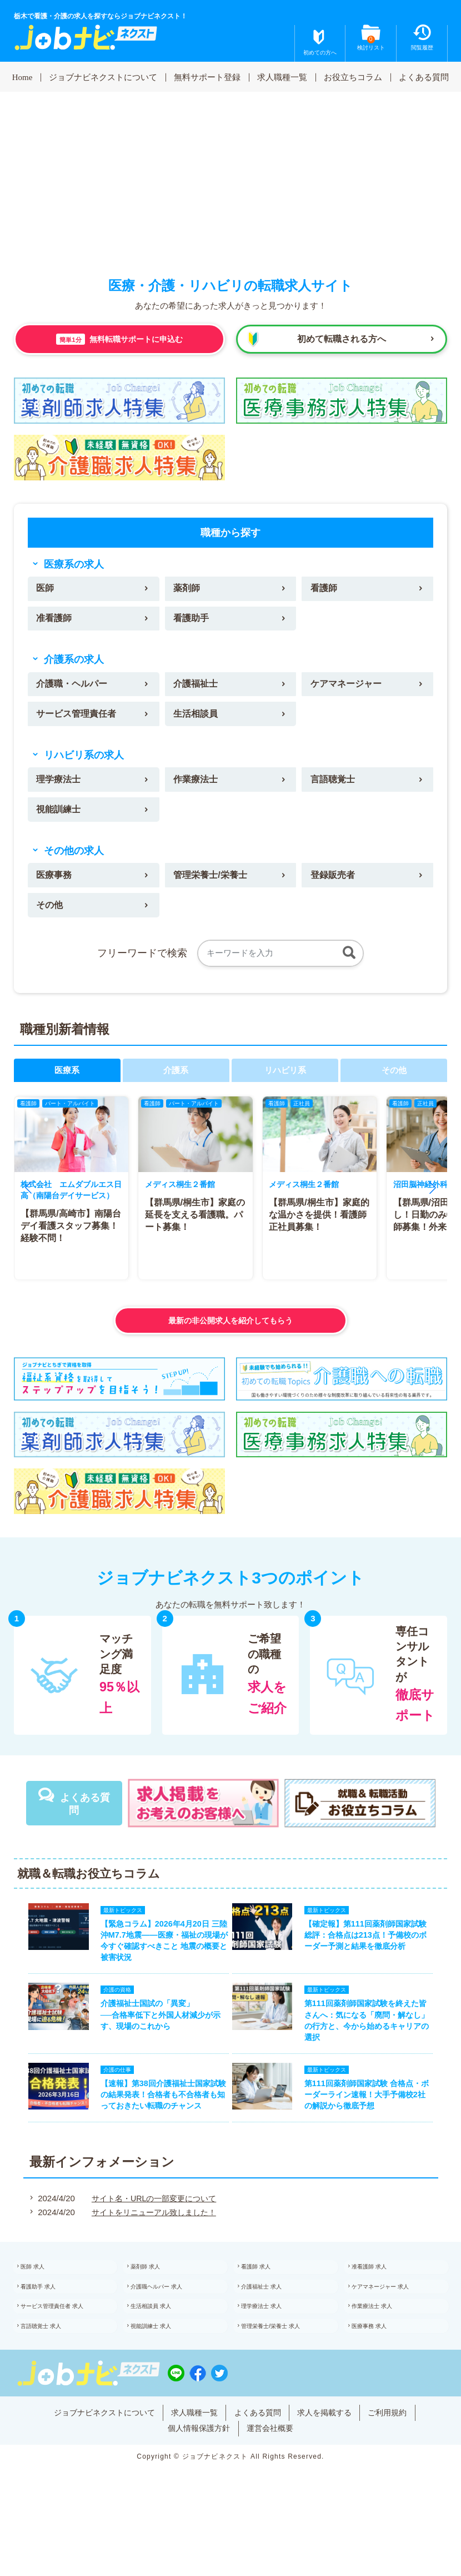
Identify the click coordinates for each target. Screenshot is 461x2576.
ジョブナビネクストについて (103, 76)
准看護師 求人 (381, 2307)
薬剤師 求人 (156, 2307)
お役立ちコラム (353, 76)
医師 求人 (43, 2307)
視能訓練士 (60, 820)
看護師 (325, 590)
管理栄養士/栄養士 (213, 888)
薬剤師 (188, 590)
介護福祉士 (197, 689)
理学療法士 (60, 788)
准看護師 (55, 621)
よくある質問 (424, 76)
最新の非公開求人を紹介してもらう (230, 1335)
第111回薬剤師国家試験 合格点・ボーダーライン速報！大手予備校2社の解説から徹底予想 (374, 2128)
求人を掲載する (331, 2463)
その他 (51, 919)
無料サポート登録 (207, 76)
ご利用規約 (398, 2463)
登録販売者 (334, 888)
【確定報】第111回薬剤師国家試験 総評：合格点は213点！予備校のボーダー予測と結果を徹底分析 (373, 1953)
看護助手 (193, 621)
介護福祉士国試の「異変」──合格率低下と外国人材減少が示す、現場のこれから (154, 2041)
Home (22, 76)
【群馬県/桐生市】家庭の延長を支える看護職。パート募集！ (194, 1230)
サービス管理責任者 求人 (66, 2354)
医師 (46, 590)
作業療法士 (197, 788)
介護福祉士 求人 (274, 2331)
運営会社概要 (273, 2479)
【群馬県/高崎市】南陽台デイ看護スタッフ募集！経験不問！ (66, 1252)
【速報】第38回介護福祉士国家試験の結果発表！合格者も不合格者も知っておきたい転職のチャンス (157, 2128)
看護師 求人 (267, 2307)
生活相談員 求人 (163, 2354)
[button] (28, 1202)
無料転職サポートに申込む (119, 339)
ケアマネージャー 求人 (394, 2331)
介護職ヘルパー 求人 (170, 2331)
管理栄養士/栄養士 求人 (285, 2377)
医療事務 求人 (381, 2377)
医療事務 (55, 888)
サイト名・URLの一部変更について (152, 2236)
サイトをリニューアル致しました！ (152, 2250)
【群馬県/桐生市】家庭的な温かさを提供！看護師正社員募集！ (318, 1230)
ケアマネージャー (349, 689)
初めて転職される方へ (341, 339)
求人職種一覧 (282, 76)
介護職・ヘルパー (74, 689)
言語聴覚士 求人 (53, 2377)
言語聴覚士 (334, 788)
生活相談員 (197, 721)
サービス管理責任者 (79, 721)
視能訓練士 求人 (163, 2377)
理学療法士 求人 (274, 2354)
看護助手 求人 (50, 2331)
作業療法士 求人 (384, 2354)
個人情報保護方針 (197, 2479)
